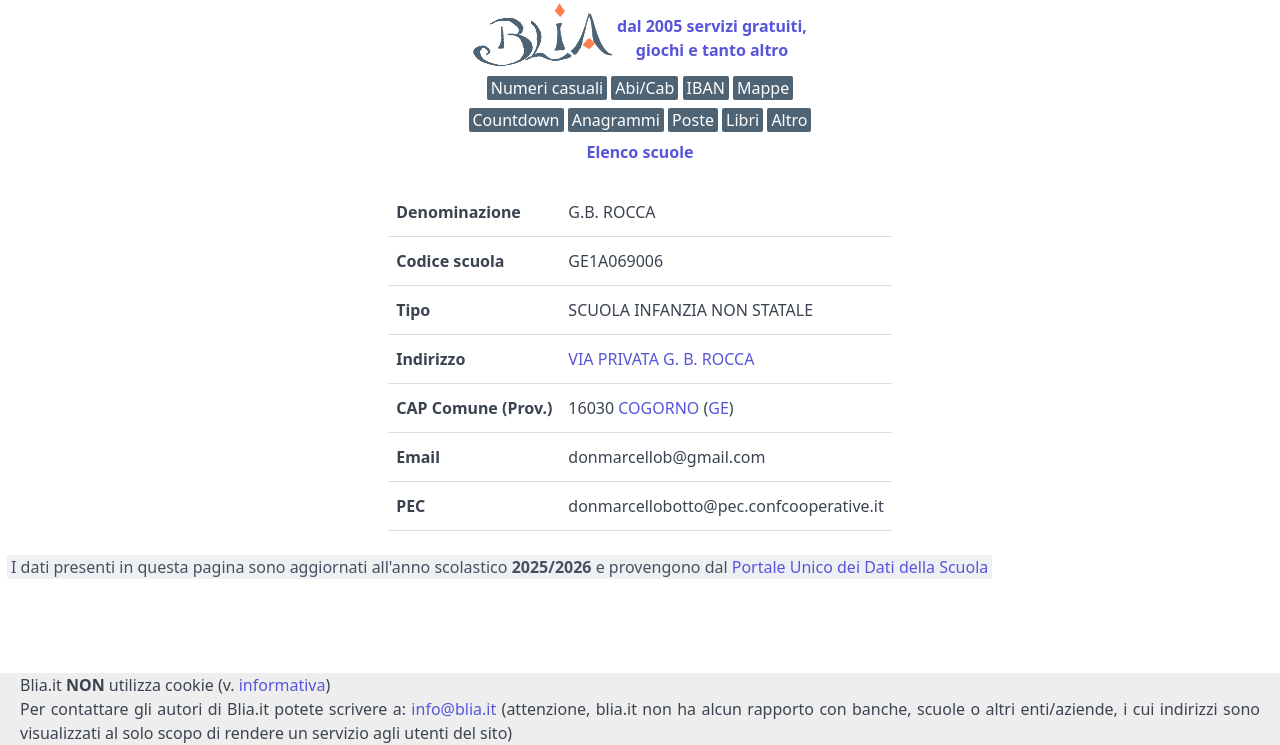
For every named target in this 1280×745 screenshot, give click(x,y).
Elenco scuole (639, 152)
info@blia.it (453, 709)
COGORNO (658, 408)
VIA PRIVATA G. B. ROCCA (661, 359)
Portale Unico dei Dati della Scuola (860, 567)
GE (718, 408)
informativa (282, 685)
